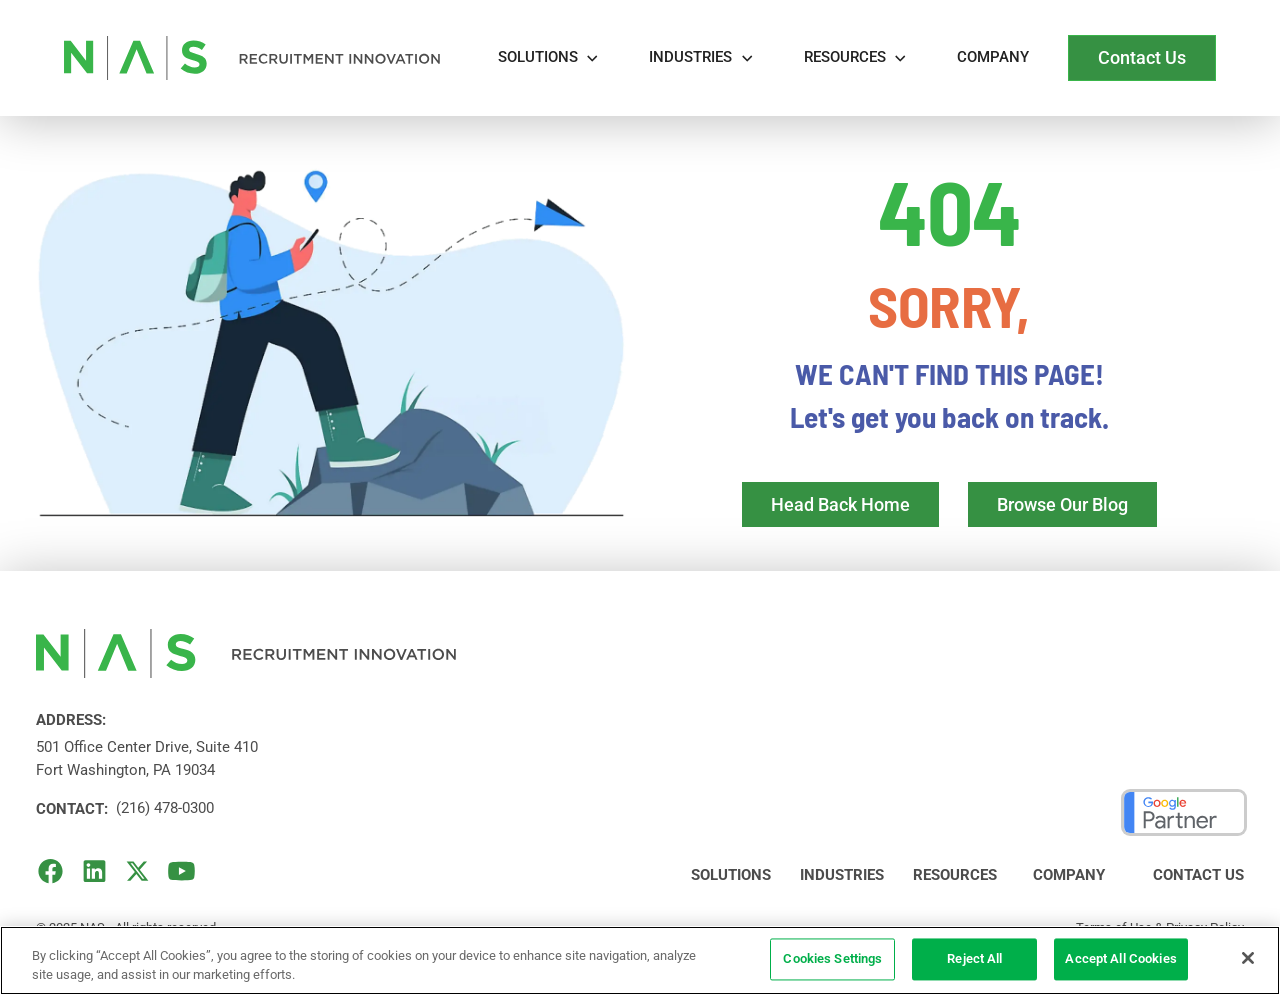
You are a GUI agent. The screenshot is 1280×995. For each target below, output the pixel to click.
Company (993, 57)
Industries (690, 57)
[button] (549, 58)
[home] (252, 58)
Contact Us (1198, 875)
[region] (640, 960)
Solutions (538, 57)
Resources (955, 875)
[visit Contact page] (1142, 58)
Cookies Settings (832, 959)
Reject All (974, 959)
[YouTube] (181, 871)
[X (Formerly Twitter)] (137, 871)
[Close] (1248, 958)
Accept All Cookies (1120, 959)
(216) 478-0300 (165, 808)
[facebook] (50, 871)
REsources (845, 57)
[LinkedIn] (94, 871)
